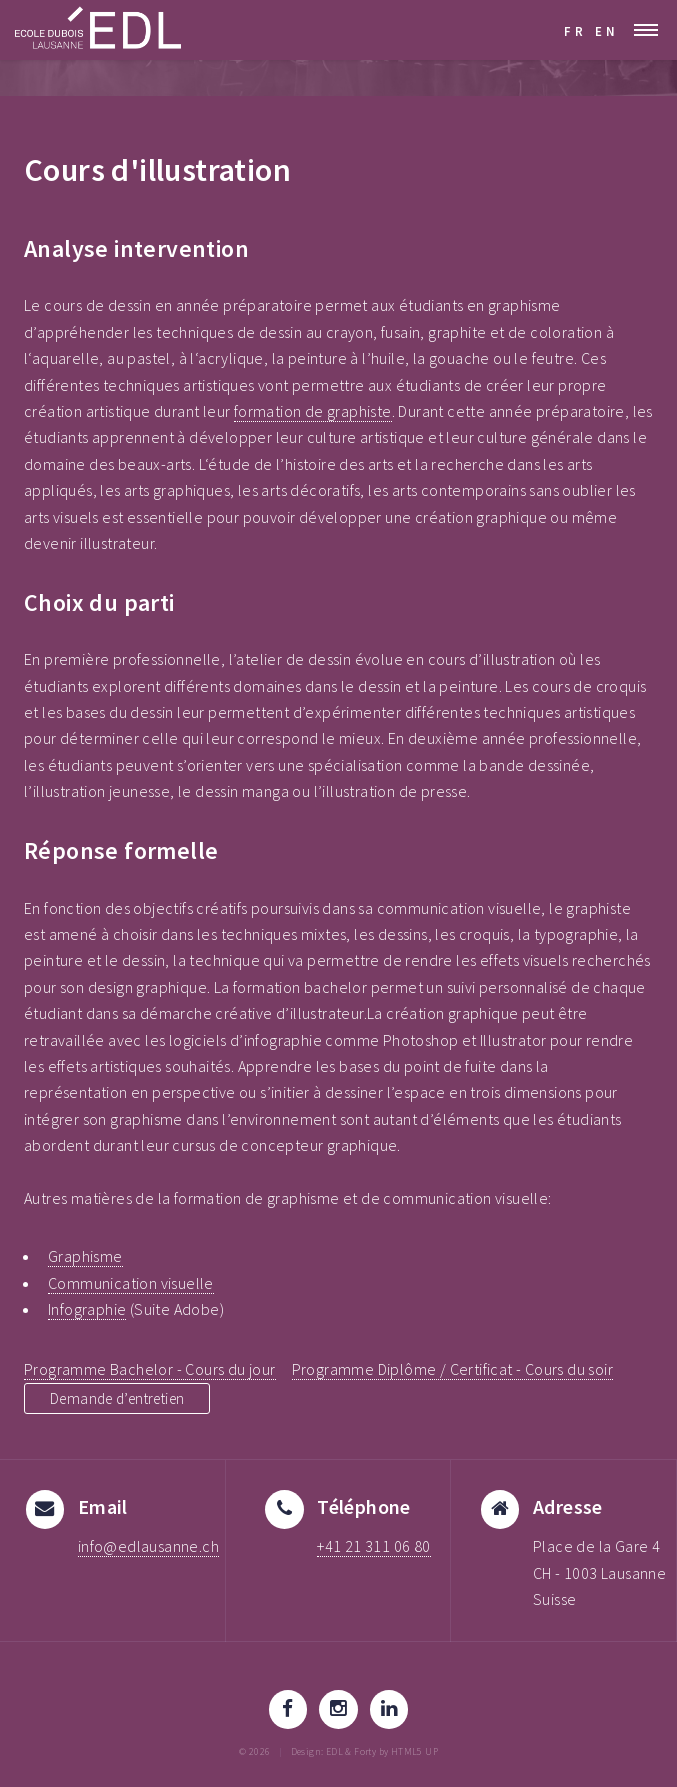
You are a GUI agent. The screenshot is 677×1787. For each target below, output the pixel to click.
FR (575, 31)
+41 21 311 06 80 (373, 1546)
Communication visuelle (131, 1283)
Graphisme (85, 1256)
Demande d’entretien (124, 1398)
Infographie (87, 1309)
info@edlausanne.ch (148, 1546)
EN (607, 31)
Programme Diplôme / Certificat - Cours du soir (452, 1369)
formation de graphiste (313, 411)
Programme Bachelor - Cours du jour (150, 1369)
